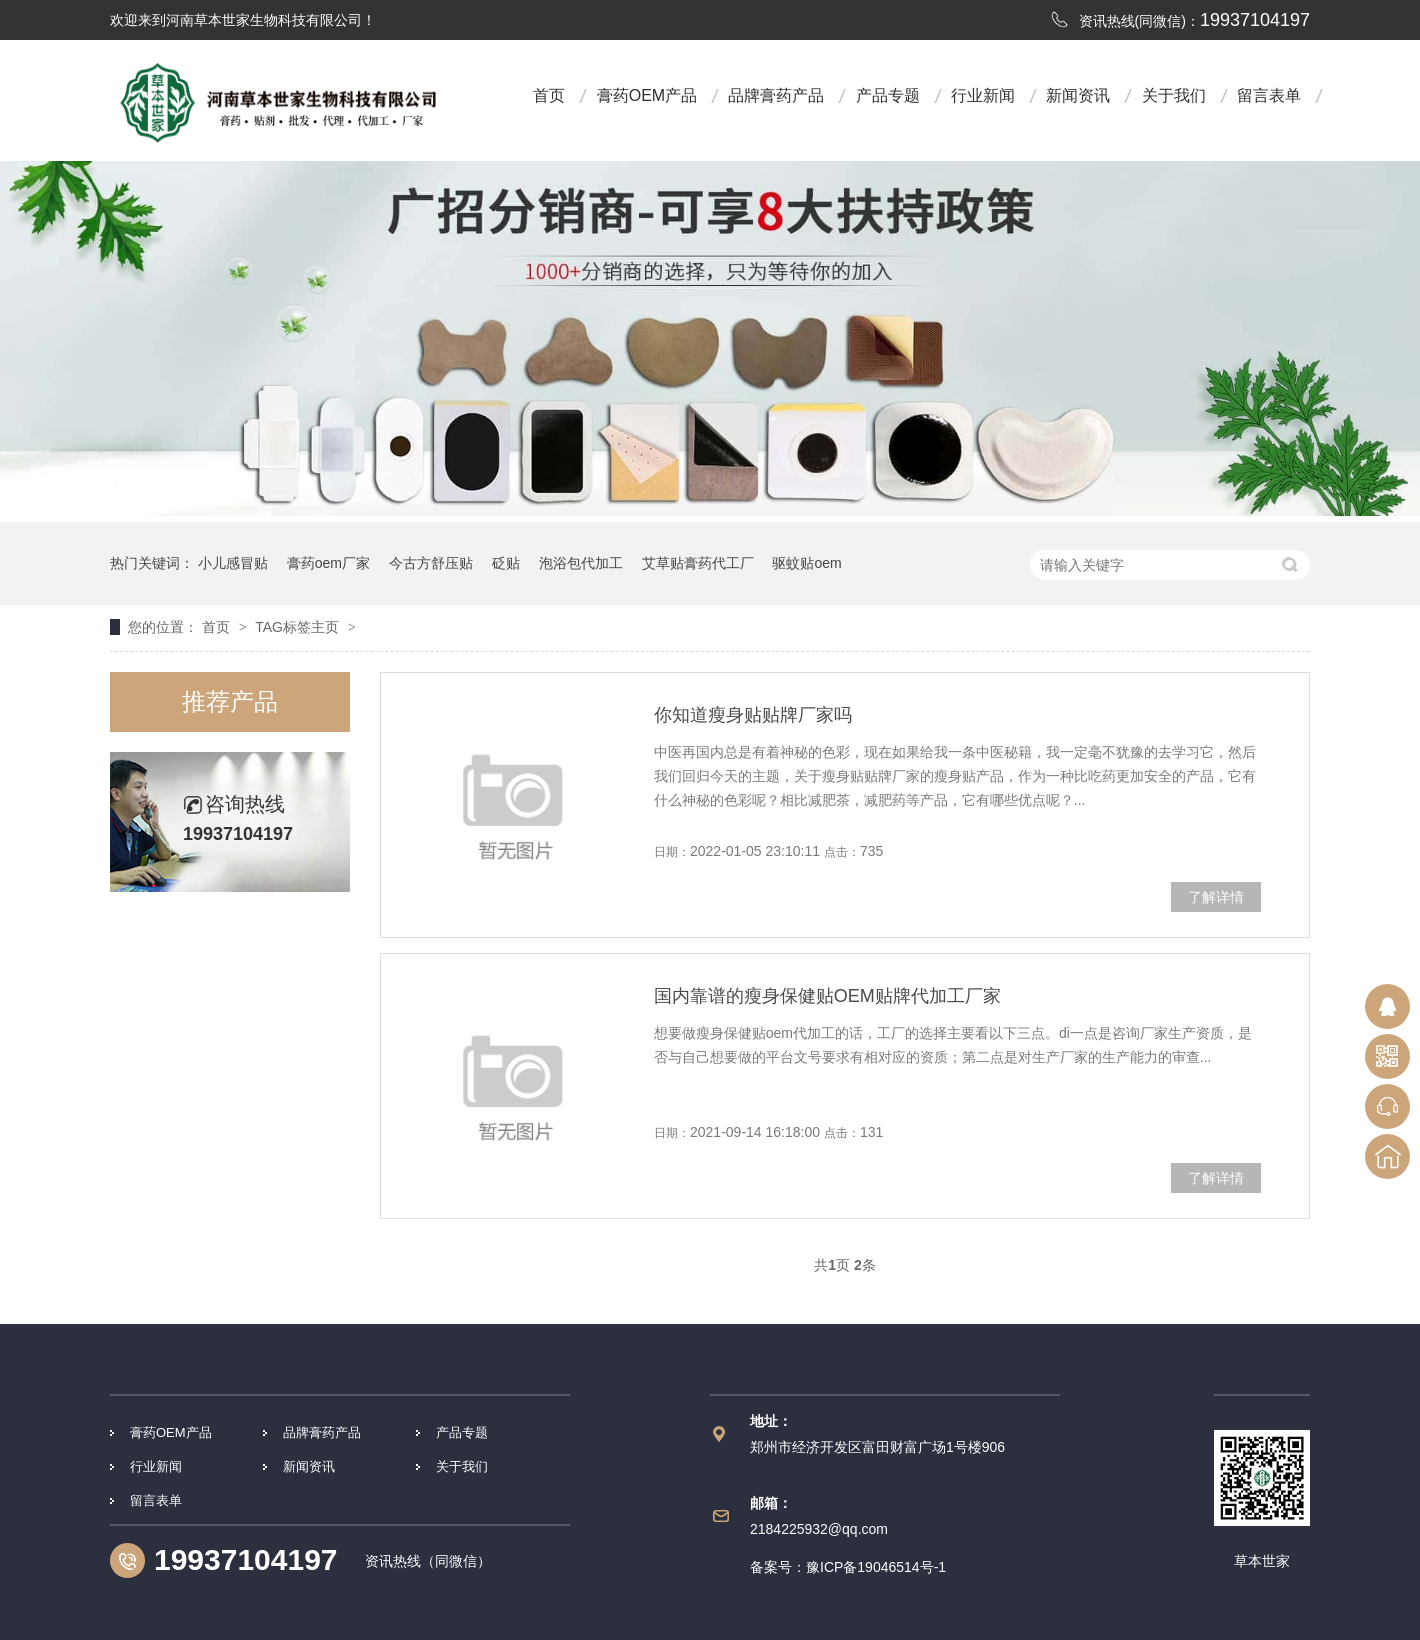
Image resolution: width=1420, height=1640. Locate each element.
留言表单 (1269, 95)
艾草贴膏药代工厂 (698, 563)
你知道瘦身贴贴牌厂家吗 (753, 715)
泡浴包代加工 (581, 563)
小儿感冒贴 (233, 563)
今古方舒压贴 (431, 563)
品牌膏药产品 (776, 95)
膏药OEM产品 (647, 95)
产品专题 (888, 95)
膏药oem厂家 (328, 563)
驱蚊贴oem (806, 563)
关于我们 (1174, 95)
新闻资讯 (1078, 95)
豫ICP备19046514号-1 (876, 1567)
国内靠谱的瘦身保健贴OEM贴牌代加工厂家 (827, 996)
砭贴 (506, 563)
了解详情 (1216, 897)
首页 (549, 95)
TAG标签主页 (297, 627)
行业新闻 (983, 95)
